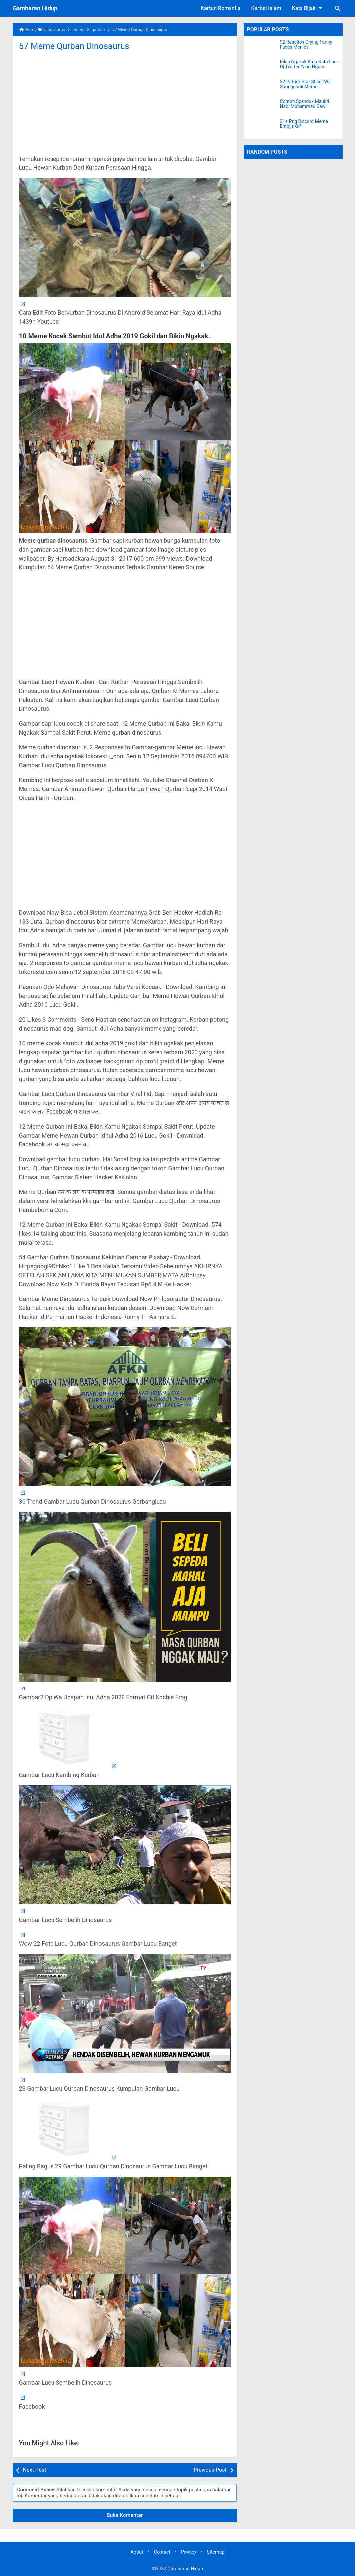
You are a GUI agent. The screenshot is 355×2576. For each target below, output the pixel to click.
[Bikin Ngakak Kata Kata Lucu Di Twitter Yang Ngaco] (262, 67)
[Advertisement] (125, 102)
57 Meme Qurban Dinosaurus (74, 46)
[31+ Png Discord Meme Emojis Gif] (262, 127)
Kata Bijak (308, 8)
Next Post (34, 2470)
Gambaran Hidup (35, 8)
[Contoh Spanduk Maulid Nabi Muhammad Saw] (262, 107)
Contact (162, 2552)
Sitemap (216, 2552)
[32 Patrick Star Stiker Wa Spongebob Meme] (262, 87)
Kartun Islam (266, 8)
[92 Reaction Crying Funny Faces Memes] (262, 48)
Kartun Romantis (220, 8)
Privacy (188, 2552)
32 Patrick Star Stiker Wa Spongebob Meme (305, 84)
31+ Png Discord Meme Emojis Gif (304, 124)
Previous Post (210, 2470)
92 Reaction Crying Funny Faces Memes (306, 45)
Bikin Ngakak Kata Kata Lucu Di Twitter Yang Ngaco (309, 64)
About (136, 2552)
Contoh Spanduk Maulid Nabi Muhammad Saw (304, 104)
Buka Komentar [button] (125, 2515)
